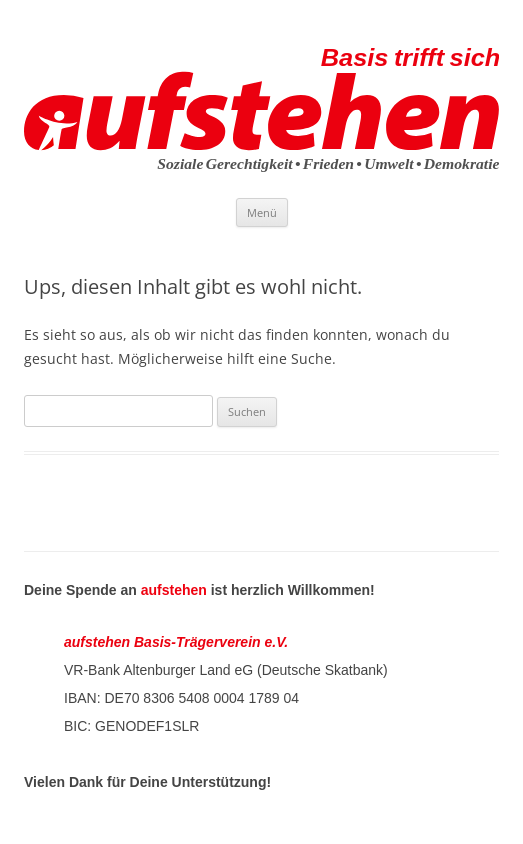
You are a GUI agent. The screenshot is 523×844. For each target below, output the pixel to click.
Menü (262, 212)
